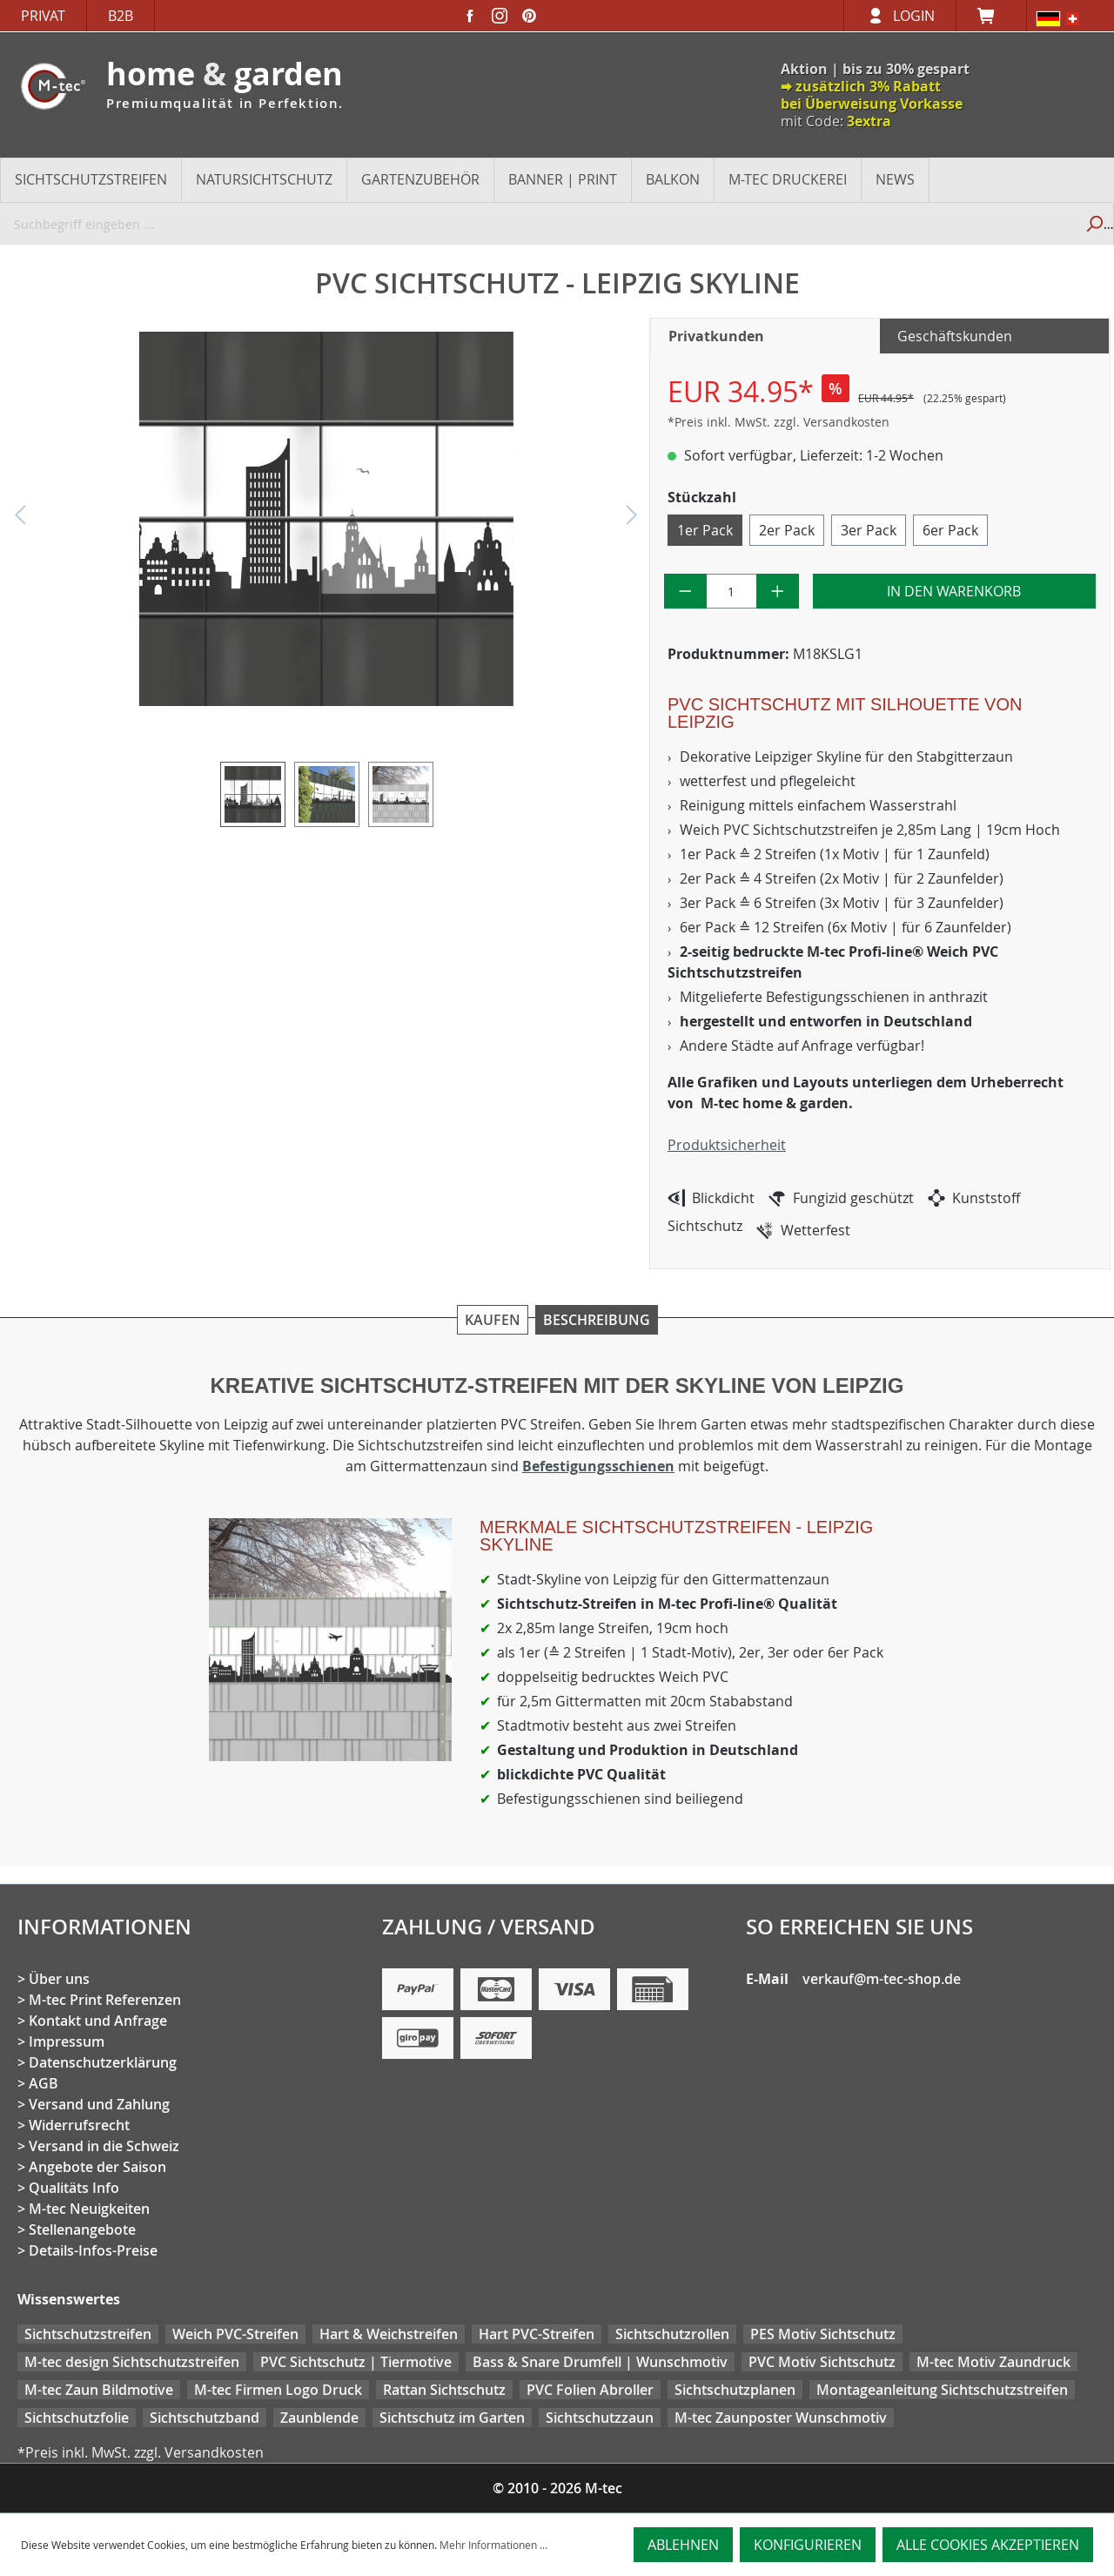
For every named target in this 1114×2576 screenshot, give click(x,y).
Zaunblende (319, 2417)
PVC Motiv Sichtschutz (822, 2361)
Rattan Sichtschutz (444, 2389)
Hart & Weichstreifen (388, 2334)
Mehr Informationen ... (493, 2545)
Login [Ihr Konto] (914, 15)
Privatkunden (716, 336)
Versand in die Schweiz (104, 2146)
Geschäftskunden (954, 336)
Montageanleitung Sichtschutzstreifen (942, 2389)
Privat (43, 15)
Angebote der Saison (97, 2166)
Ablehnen (683, 2544)
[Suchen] (1093, 224)
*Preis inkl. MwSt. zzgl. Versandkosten (778, 422)
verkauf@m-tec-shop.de (881, 1978)
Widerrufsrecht (79, 2125)
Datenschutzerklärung (103, 2062)
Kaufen (492, 1319)
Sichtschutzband (204, 2417)
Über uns (59, 1978)
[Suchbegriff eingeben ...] (537, 224)
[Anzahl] (732, 591)
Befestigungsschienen (598, 1466)
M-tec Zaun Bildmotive (98, 2389)
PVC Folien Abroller (590, 2389)
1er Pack (705, 530)
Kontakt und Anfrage (98, 2020)
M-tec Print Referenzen (105, 1999)
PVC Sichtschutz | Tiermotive (356, 2361)
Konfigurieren (808, 2544)
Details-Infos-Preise (93, 2250)
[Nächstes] (632, 519)
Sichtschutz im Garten (452, 2417)
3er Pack (868, 530)
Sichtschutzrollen (672, 2334)
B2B (120, 15)
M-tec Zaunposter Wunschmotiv (780, 2417)
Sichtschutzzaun (600, 2417)
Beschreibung (596, 1319)
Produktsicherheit (727, 1144)
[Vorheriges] (20, 519)
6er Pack (950, 530)
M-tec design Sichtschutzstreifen (131, 2361)
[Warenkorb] (991, 15)
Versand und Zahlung (99, 2104)
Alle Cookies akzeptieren (987, 2544)
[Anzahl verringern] (685, 591)
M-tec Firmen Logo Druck (278, 2389)
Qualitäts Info (74, 2187)
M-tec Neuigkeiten (89, 2208)
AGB (43, 2083)
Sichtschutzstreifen (87, 2334)
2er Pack (787, 530)
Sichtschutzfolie (76, 2417)
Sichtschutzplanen (734, 2389)
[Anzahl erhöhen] (777, 591)
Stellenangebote (82, 2229)
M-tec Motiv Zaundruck (993, 2361)
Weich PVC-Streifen (235, 2334)
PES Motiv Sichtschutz (823, 2334)
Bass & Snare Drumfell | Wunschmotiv (600, 2361)
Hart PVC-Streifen (536, 2334)
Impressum (66, 2041)
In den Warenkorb (954, 591)
